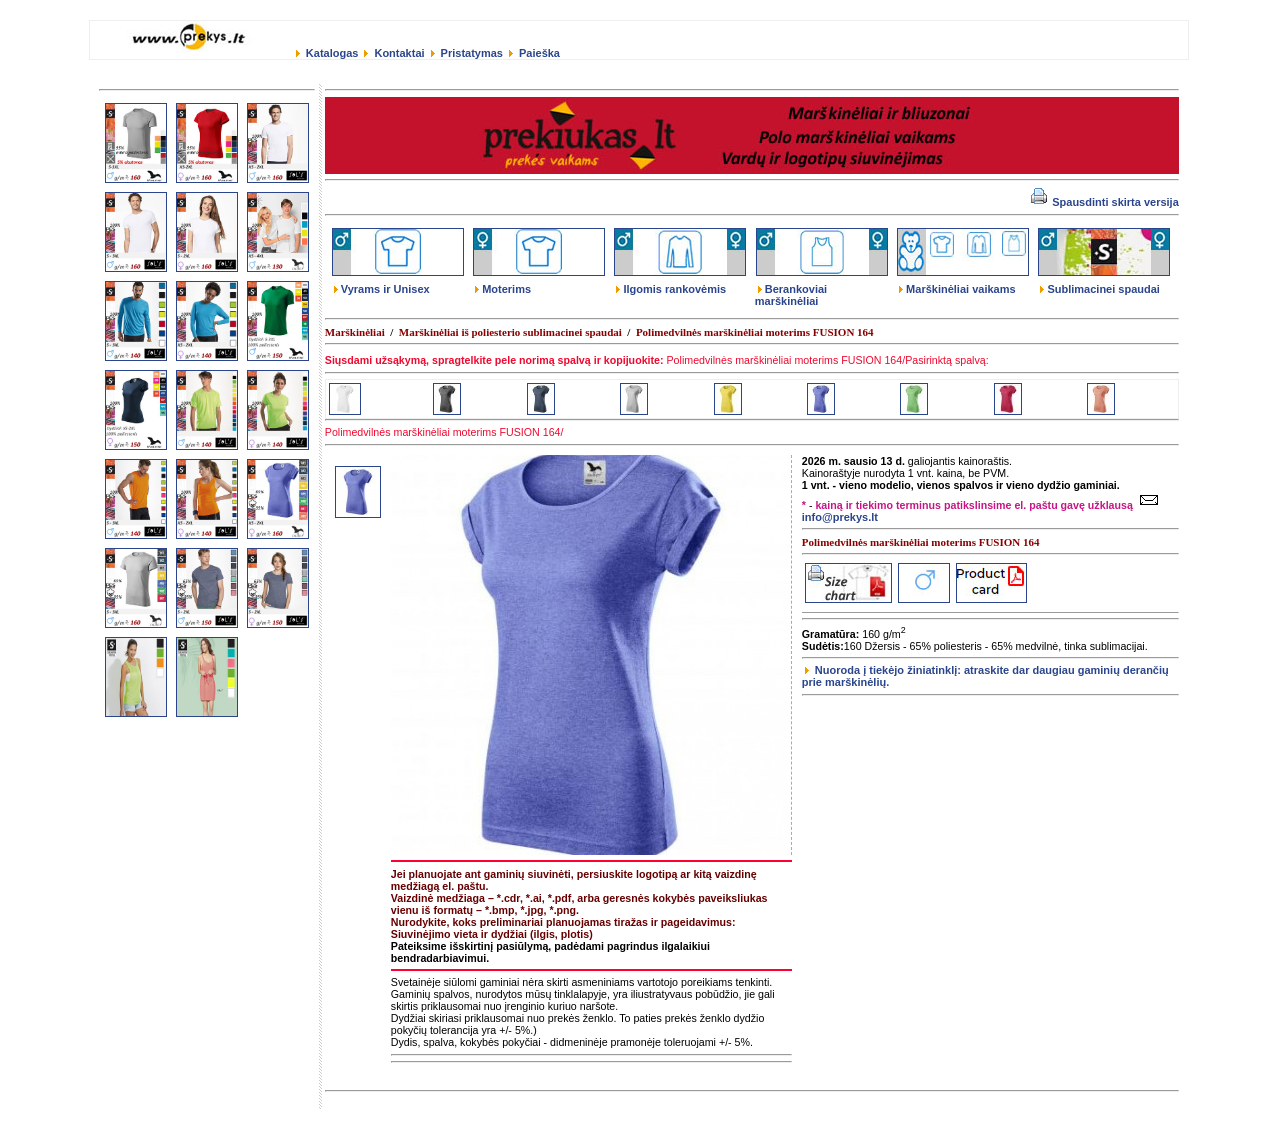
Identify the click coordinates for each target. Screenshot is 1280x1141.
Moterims (503, 289)
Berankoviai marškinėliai (791, 295)
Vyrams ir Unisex (382, 289)
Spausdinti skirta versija (1105, 202)
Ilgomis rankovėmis (671, 289)
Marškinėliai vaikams (957, 289)
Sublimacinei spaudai (1099, 289)
